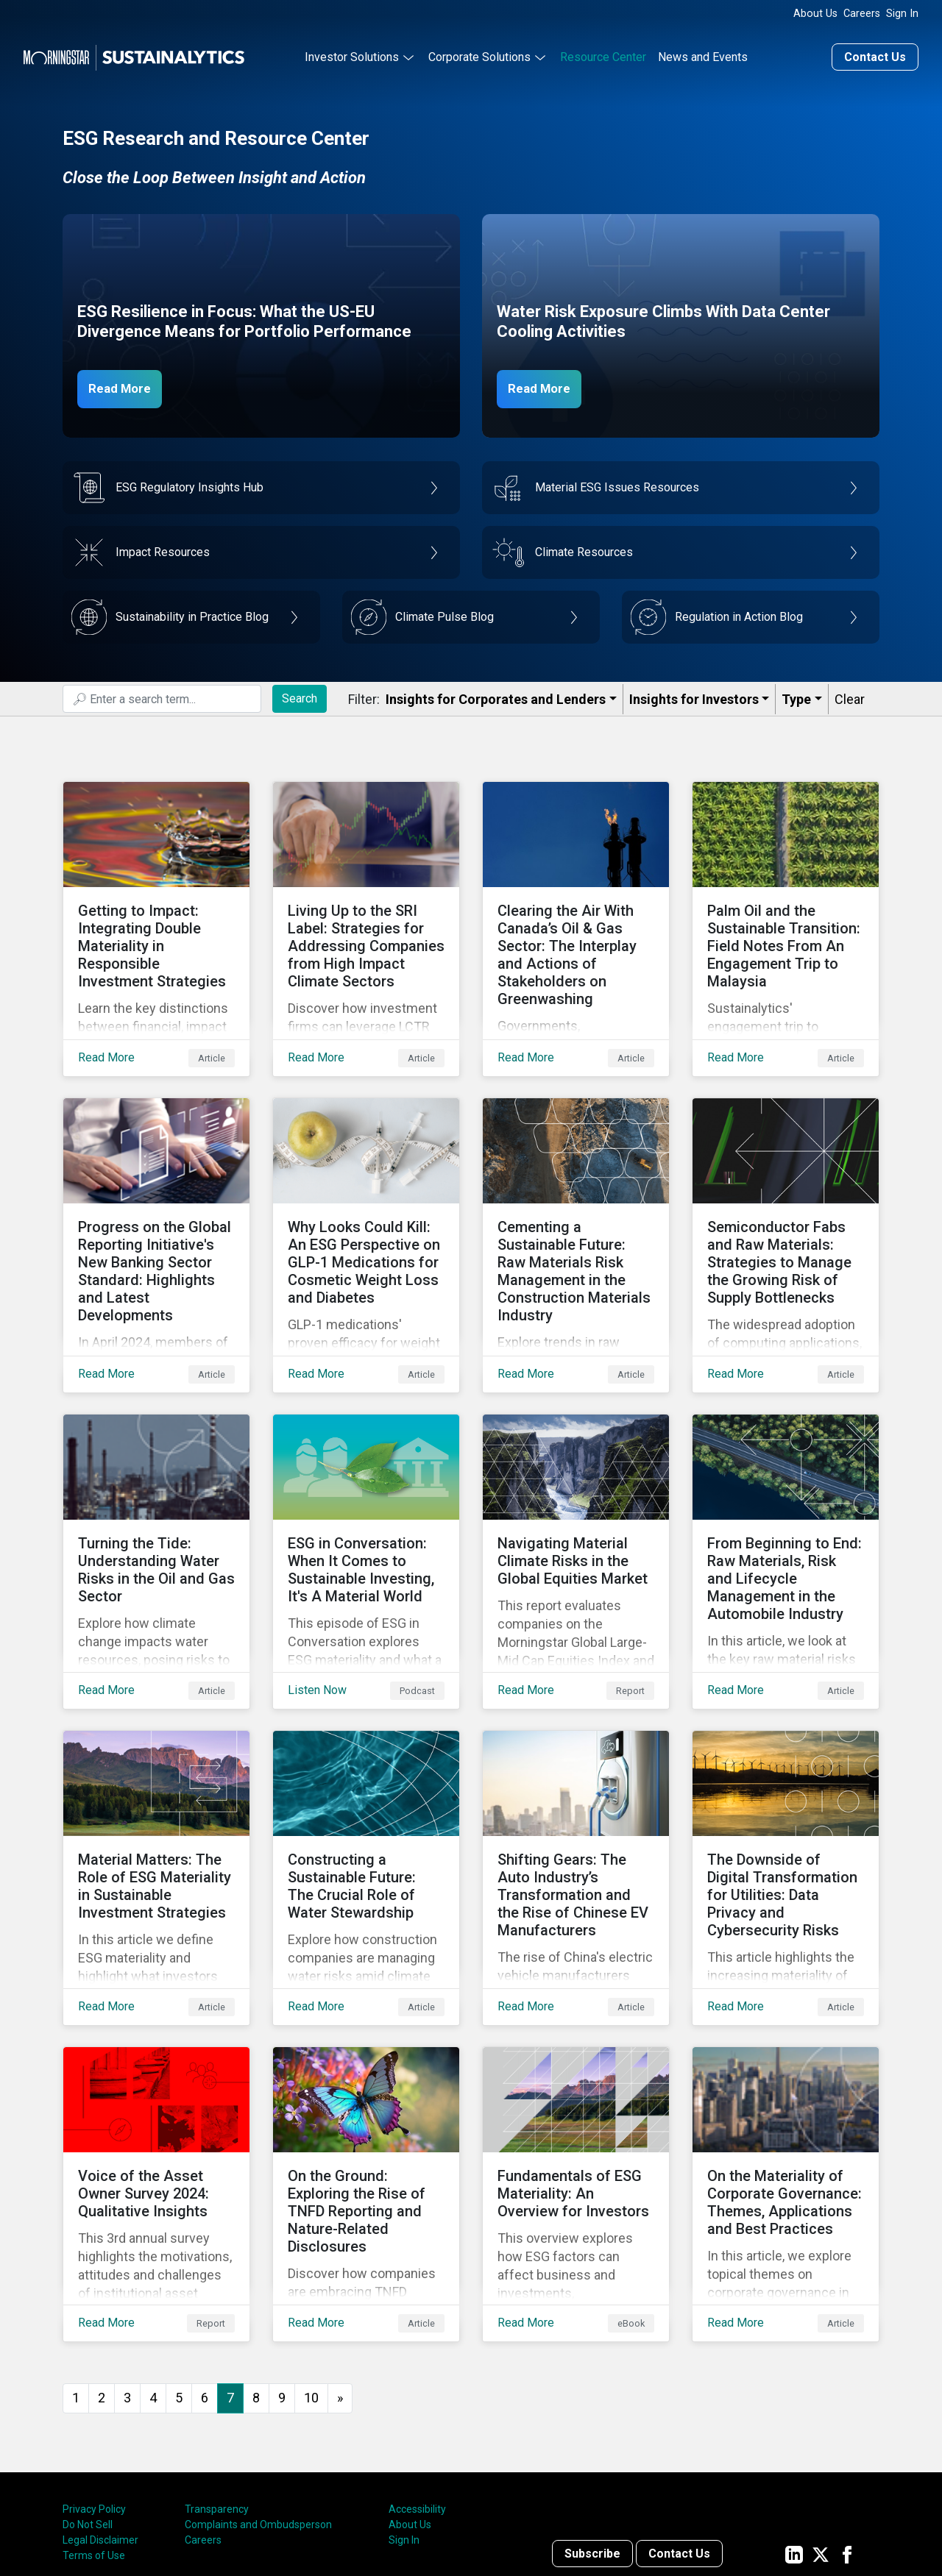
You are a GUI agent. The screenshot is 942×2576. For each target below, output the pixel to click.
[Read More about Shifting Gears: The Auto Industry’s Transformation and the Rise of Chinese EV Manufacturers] (576, 1792)
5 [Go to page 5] (179, 2277)
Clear (850, 696)
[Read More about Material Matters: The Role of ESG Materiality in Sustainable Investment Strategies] (156, 1792)
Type (796, 696)
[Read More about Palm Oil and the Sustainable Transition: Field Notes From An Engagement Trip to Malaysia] (786, 914)
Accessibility (417, 2388)
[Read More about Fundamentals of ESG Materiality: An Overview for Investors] (576, 2085)
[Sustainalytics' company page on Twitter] (820, 2433)
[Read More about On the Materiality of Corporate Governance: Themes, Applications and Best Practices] (786, 2085)
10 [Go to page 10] (311, 2277)
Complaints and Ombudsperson (258, 2404)
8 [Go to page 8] (256, 2277)
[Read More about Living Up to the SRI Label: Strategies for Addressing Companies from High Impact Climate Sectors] (366, 914)
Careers (861, 13)
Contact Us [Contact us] (875, 54)
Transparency (217, 2388)
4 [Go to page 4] (153, 2277)
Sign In (902, 13)
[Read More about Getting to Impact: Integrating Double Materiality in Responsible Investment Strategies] (156, 914)
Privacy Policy (94, 2388)
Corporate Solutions (479, 54)
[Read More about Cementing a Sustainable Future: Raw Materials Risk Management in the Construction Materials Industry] (576, 1207)
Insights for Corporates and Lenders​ (496, 696)
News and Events (703, 54)
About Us (815, 13)
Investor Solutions (352, 54)
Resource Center (603, 54)
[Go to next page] (340, 2278)
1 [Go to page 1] (75, 2277)
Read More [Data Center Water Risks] (546, 385)
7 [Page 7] (230, 2277)
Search (299, 695)
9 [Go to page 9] (282, 2277)
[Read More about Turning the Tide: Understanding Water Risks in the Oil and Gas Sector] (156, 1500)
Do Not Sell (88, 2404)
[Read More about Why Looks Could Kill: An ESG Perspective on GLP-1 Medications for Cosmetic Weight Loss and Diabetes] (366, 1207)
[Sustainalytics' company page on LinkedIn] (794, 2433)
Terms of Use (94, 2435)
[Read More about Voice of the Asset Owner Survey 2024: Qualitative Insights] (156, 2085)
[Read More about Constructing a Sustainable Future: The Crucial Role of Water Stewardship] (366, 1792)
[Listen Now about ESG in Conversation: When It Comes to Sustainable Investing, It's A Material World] (366, 1500)
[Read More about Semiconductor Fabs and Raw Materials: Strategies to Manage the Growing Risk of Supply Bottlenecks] (786, 1207)
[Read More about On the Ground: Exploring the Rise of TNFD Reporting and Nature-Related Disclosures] (366, 2085)
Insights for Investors (694, 696)
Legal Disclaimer (100, 2419)
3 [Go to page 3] (127, 2277)
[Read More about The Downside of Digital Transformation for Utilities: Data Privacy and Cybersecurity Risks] (786, 1792)
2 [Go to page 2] (101, 2277)
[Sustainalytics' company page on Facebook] (847, 2433)
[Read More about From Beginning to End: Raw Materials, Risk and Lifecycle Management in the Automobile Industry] (786, 1500)
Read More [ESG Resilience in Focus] (126, 385)
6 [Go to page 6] (204, 2277)
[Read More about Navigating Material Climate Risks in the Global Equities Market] (576, 1500)
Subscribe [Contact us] (592, 2433)
